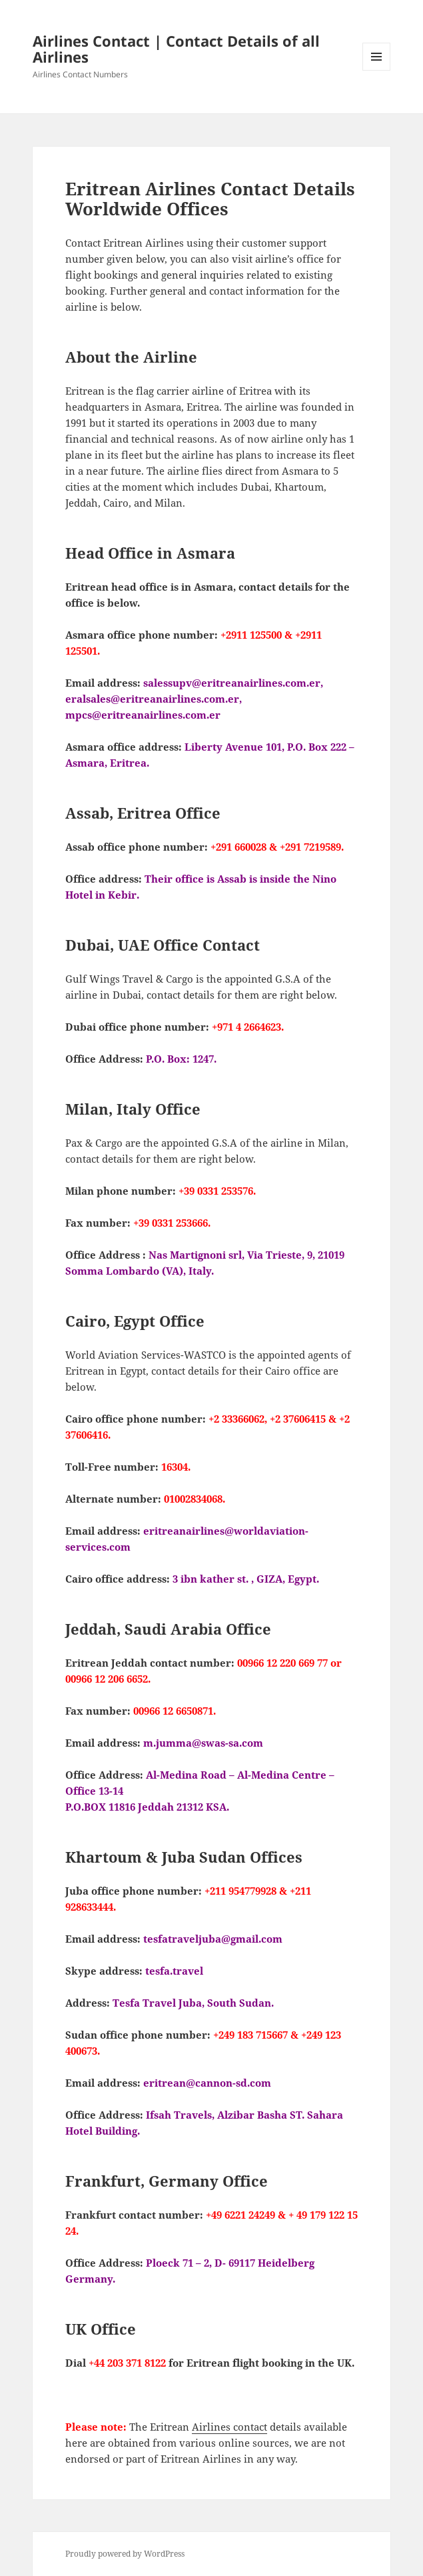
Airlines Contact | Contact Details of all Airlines (176, 49)
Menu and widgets (376, 70)
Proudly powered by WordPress (125, 2553)
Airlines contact (229, 2426)
